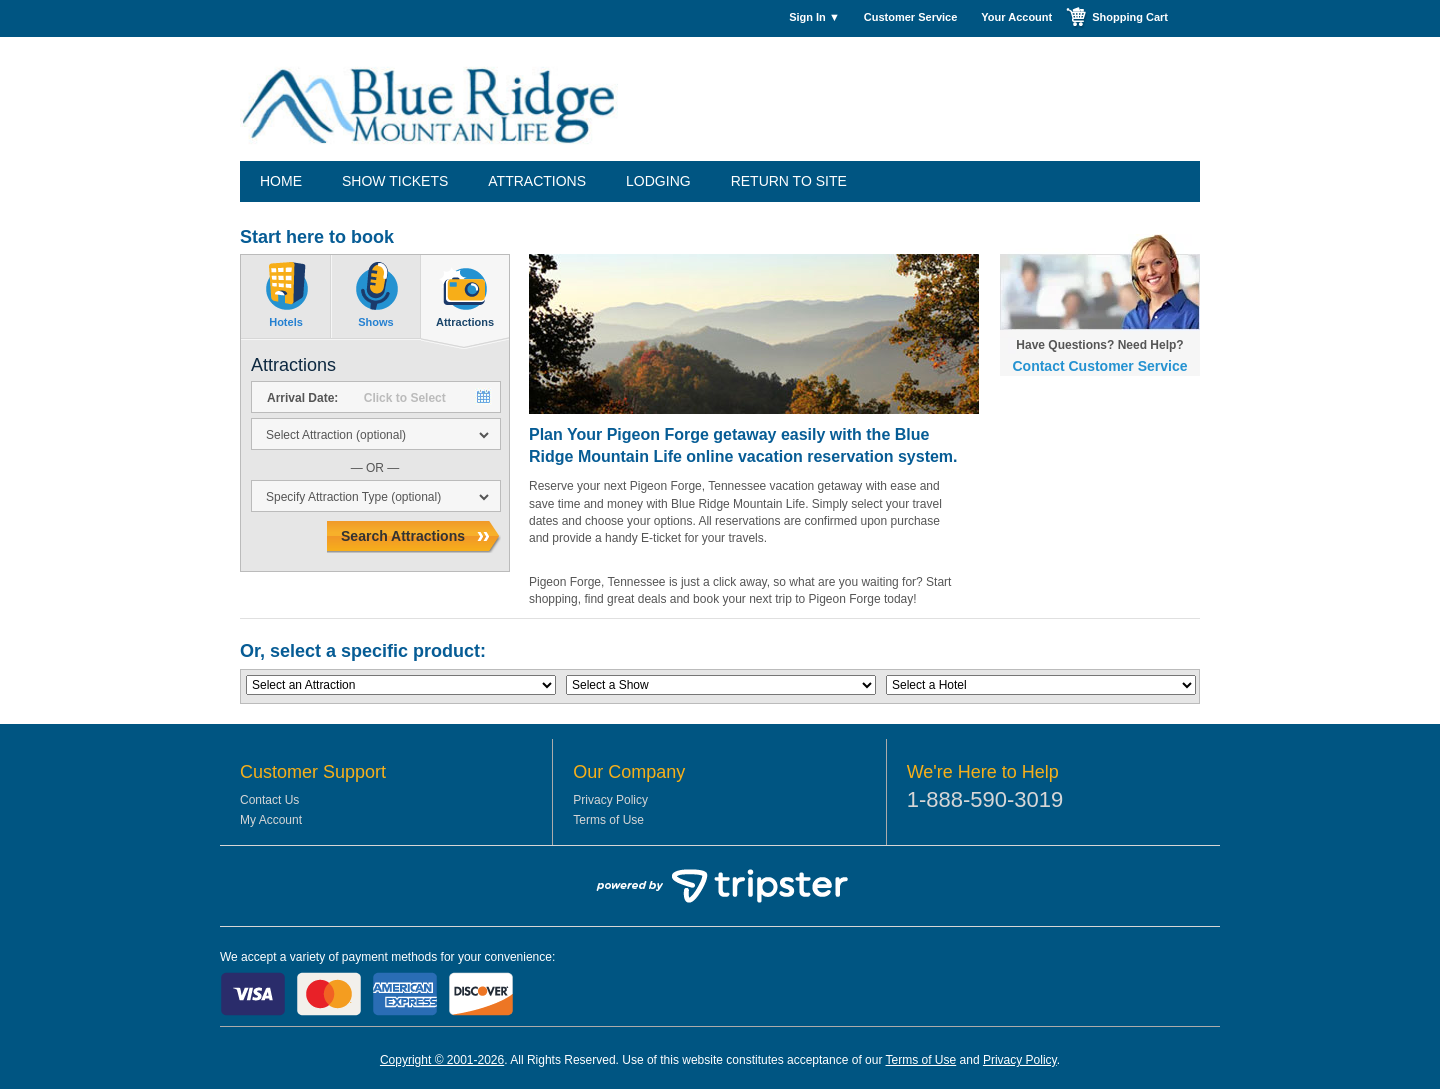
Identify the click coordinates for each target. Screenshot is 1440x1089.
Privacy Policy (610, 800)
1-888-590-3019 (985, 799)
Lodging (658, 181)
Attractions (537, 181)
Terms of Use (608, 820)
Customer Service (911, 17)
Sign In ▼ (814, 17)
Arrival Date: (302, 398)
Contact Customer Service (1099, 366)
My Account (271, 820)
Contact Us (269, 800)
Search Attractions (403, 536)
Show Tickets (395, 181)
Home (281, 181)
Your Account (1016, 17)
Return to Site (789, 181)
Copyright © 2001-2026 (442, 1060)
